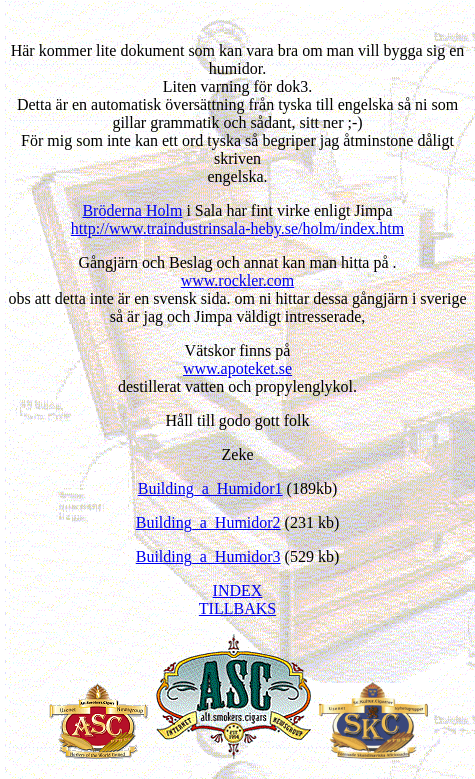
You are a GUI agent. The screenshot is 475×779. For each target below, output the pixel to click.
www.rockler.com (238, 280)
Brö (132, 210)
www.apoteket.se (237, 368)
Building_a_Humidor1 (210, 488)
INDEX (238, 590)
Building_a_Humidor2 (208, 522)
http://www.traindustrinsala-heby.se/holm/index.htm (237, 228)
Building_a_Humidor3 (208, 556)
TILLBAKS (237, 608)
